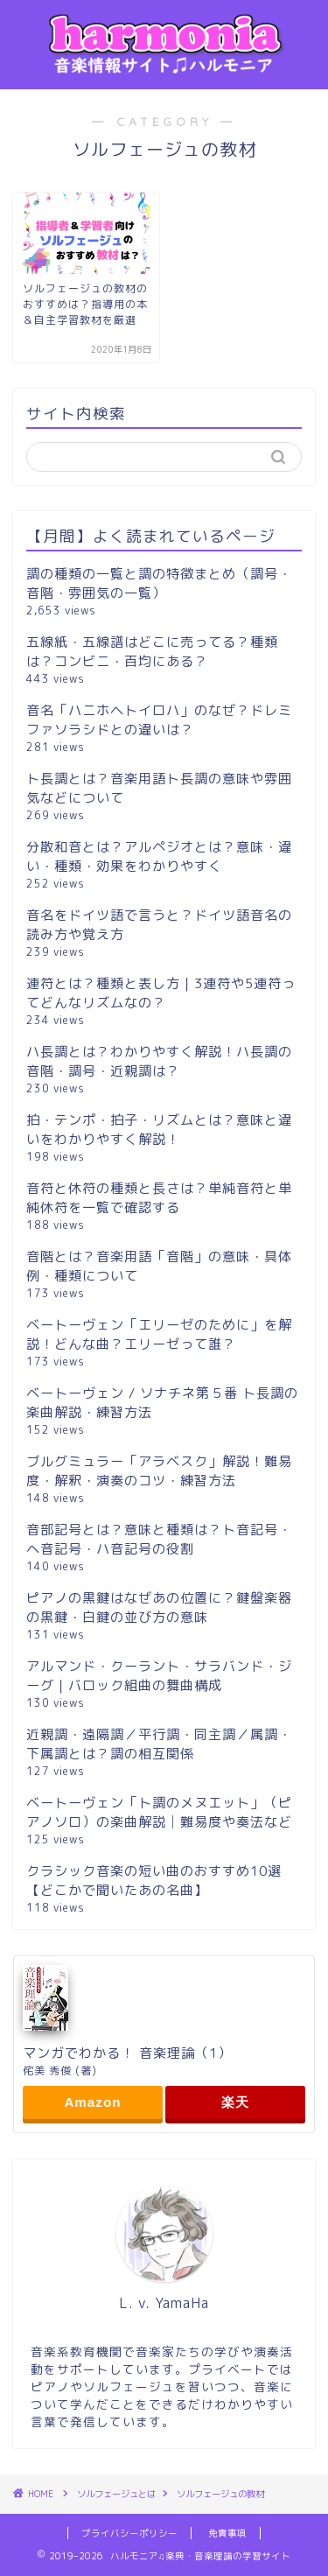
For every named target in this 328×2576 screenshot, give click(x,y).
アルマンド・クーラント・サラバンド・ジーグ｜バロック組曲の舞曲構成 (159, 1676)
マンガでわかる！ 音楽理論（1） (127, 2053)
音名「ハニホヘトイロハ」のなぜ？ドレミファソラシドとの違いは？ (159, 720)
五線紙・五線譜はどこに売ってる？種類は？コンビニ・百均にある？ (152, 651)
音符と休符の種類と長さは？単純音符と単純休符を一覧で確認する (159, 1198)
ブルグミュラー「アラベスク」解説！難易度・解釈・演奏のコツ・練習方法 (159, 1471)
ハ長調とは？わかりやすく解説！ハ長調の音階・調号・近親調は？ (159, 1061)
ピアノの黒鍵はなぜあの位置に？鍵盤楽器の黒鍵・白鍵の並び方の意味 (159, 1607)
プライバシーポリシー (129, 2533)
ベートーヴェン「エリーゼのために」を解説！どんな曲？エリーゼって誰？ (159, 1334)
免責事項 (227, 2533)
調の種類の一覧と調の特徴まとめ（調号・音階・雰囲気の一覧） (159, 583)
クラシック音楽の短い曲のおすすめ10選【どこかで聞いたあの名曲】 (154, 1880)
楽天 (235, 2102)
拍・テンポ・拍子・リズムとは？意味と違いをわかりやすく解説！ (159, 1129)
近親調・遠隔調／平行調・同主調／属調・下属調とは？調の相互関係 (159, 1744)
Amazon (92, 2102)
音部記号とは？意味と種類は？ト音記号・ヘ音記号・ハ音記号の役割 (159, 1539)
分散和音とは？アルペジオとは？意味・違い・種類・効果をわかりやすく (159, 856)
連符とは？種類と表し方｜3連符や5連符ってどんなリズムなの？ (161, 993)
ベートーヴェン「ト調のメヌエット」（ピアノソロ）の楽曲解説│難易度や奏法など (159, 1812)
